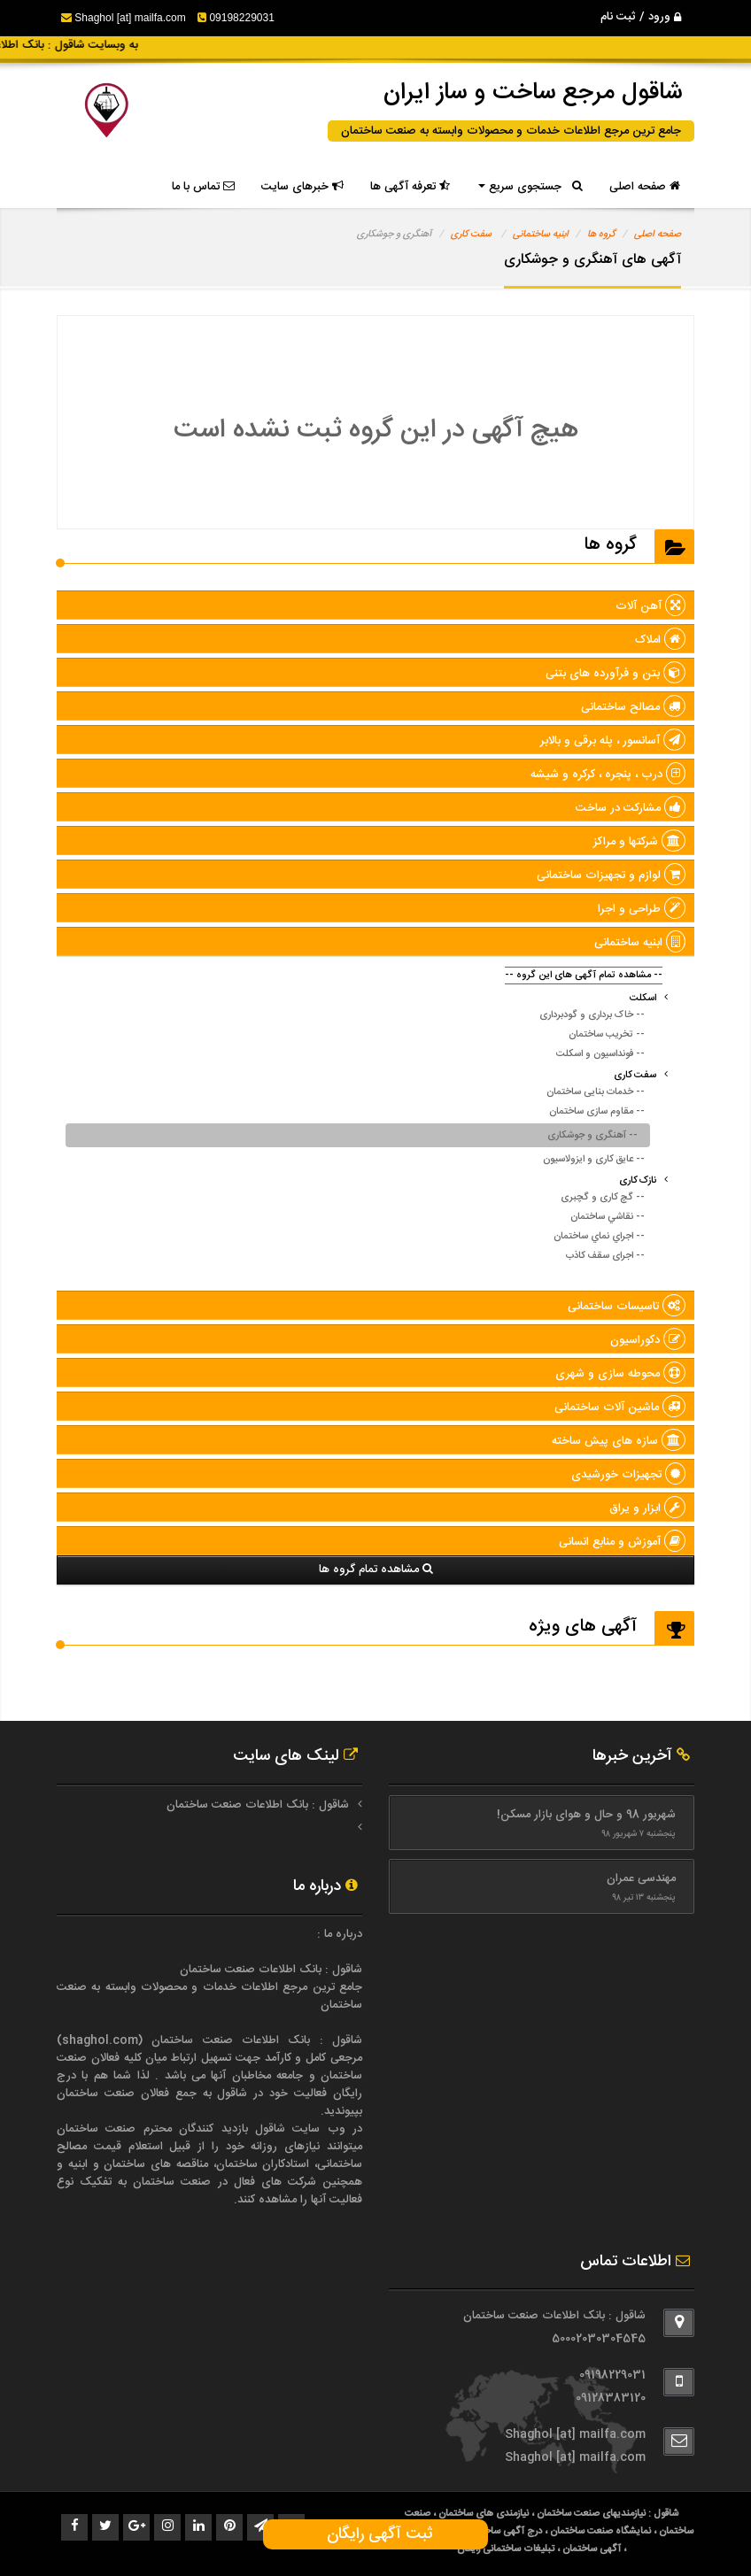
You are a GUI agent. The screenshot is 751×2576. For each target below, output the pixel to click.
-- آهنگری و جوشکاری (592, 1136)
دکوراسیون (647, 1340)
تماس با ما (203, 187)
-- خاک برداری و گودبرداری (592, 1015)
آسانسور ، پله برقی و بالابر (612, 741)
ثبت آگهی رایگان (375, 2534)
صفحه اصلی (644, 187)
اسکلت (643, 998)
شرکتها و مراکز (639, 842)
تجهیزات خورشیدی (628, 1475)
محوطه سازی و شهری (620, 1374)
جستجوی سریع (530, 187)
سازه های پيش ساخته (618, 1441)
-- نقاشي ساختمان (607, 1217)
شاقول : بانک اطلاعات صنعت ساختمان (257, 1805)
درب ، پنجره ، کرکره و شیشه (607, 774)
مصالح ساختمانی (633, 707)
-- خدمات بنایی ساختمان (595, 1092)
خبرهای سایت (302, 187)
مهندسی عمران (641, 1878)
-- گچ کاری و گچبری (603, 1198)
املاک (660, 640)
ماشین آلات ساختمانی (619, 1407)
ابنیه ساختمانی (541, 235)
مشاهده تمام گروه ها (376, 1569)
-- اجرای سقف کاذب (605, 1256)
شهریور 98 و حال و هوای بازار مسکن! (586, 1815)
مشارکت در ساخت (630, 808)
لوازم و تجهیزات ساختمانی (611, 875)
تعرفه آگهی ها (410, 187)
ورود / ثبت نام (640, 17)
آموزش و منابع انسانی (622, 1542)
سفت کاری (471, 235)
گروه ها (601, 235)
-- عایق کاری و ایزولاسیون (594, 1160)
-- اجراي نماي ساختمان (599, 1237)
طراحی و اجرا (641, 909)
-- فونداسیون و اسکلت (600, 1054)
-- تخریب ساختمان (607, 1035)
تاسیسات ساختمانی (626, 1306)
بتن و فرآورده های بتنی (615, 673)
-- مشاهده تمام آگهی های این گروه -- (583, 975)
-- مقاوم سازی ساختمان (597, 1112)
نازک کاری (637, 1181)
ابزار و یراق (647, 1508)
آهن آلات (650, 606)
